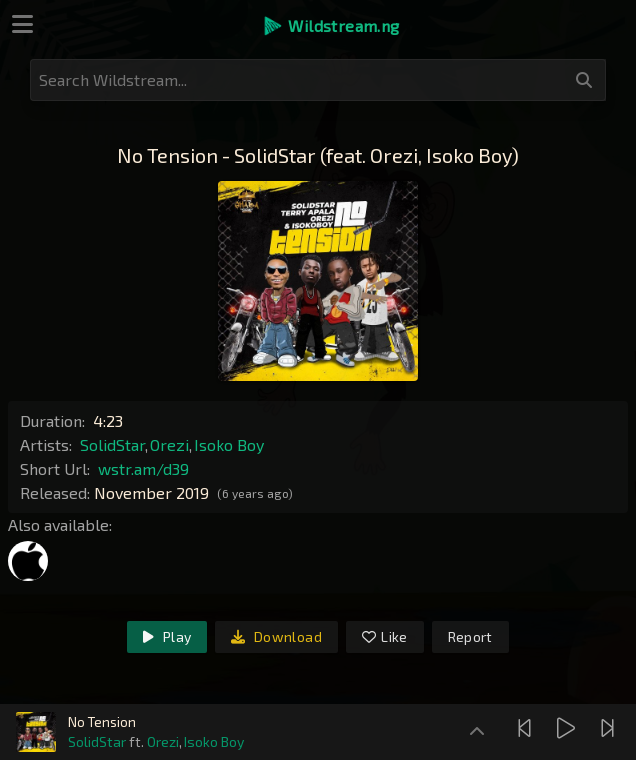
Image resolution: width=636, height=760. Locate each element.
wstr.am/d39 (143, 468)
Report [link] (470, 636)
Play (167, 636)
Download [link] (276, 636)
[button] (330, 26)
